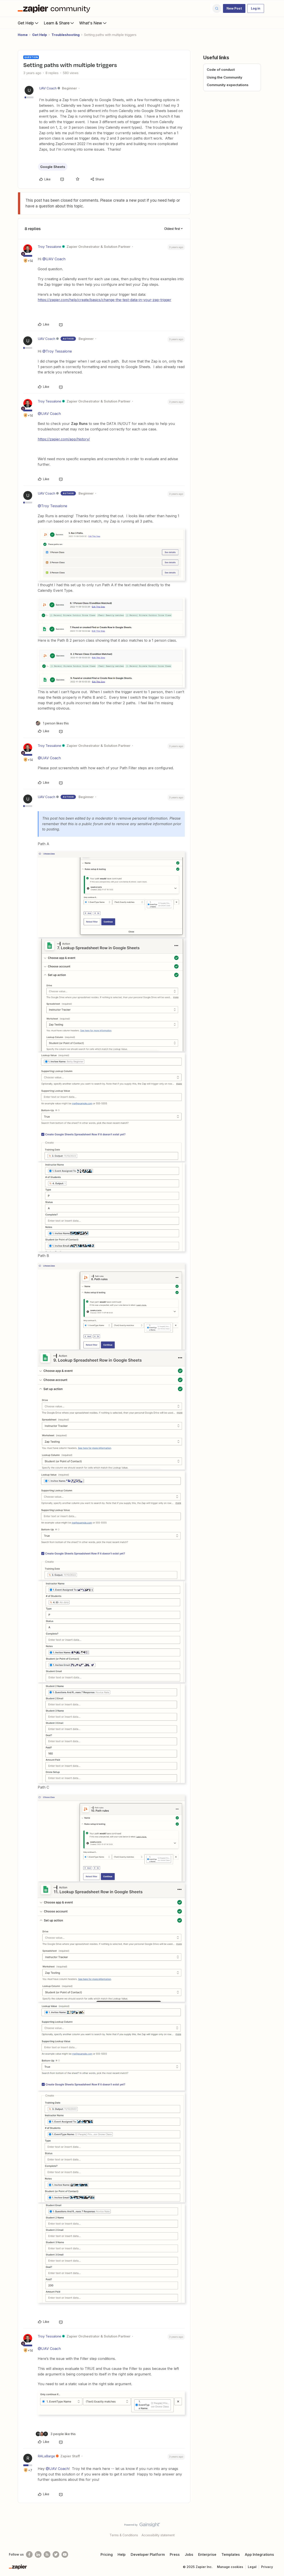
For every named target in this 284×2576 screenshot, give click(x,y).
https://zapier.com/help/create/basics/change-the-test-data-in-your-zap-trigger (104, 300)
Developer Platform (148, 2554)
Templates (230, 2554)
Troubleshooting (65, 35)
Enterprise (207, 2554)
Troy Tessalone (49, 247)
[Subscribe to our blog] (47, 2554)
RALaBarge (46, 2456)
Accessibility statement (158, 2535)
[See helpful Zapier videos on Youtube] (64, 2554)
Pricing (107, 2554)
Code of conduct (221, 69)
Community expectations (227, 85)
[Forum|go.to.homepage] (55, 8)
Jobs (189, 2554)
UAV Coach (48, 88)
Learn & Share (59, 23)
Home (23, 35)
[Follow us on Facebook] (29, 2554)
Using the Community (224, 77)
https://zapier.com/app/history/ (64, 439)
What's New (93, 23)
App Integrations (259, 2554)
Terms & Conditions (124, 2535)
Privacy (267, 2567)
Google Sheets (52, 167)
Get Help (28, 23)
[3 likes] (56, 2434)
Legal (252, 2567)
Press (175, 2554)
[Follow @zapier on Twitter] (56, 2554)
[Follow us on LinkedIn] (38, 2554)
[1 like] (52, 723)
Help (122, 2554)
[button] (234, 8)
